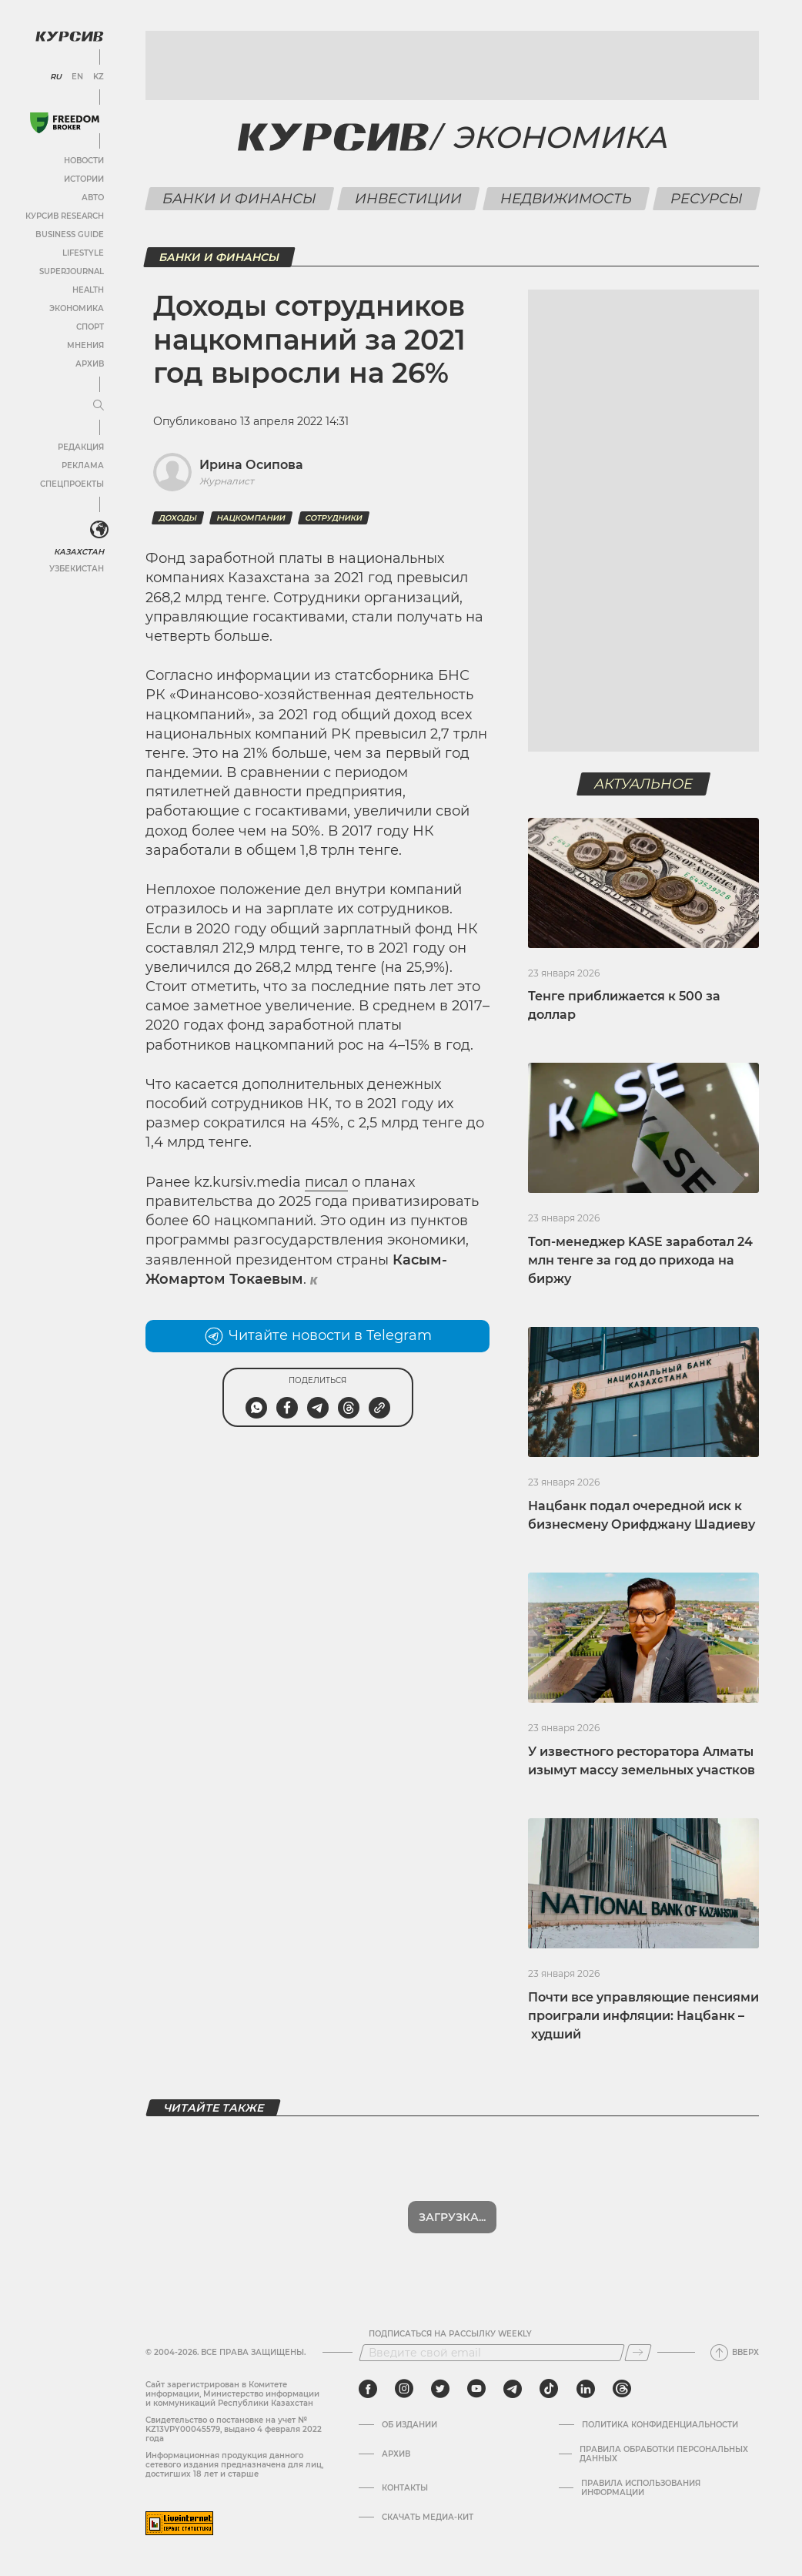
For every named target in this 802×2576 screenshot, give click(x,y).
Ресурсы (706, 198)
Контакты (405, 2488)
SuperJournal (71, 271)
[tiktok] (549, 2389)
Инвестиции (408, 198)
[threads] (622, 2389)
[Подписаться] (638, 2352)
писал (326, 1182)
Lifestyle (83, 253)
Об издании (409, 2425)
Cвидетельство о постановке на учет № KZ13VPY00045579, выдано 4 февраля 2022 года (233, 2429)
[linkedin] (585, 2389)
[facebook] (368, 2389)
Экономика (76, 308)
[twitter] (440, 2389)
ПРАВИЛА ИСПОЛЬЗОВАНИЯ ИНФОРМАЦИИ (640, 2488)
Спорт (90, 327)
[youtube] (476, 2389)
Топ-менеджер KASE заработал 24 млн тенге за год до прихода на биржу (640, 1260)
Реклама (83, 466)
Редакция (81, 447)
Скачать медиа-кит (427, 2517)
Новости (84, 161)
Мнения (85, 345)
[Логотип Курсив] (69, 36)
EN (77, 77)
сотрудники (333, 518)
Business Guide (69, 234)
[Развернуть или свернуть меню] (98, 406)
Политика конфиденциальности (660, 2425)
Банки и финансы (239, 198)
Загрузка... (452, 2217)
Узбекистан (76, 569)
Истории (84, 179)
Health (88, 290)
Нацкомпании (251, 518)
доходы (178, 518)
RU (56, 77)
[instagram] (404, 2389)
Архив (89, 364)
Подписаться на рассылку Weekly (450, 2334)
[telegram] (512, 2389)
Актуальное (644, 783)
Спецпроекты (72, 484)
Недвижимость (565, 198)
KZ (98, 77)
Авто (93, 198)
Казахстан (79, 552)
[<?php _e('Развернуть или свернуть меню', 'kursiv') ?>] (99, 530)
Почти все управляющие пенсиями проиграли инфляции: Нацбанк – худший (643, 2016)
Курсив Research (64, 216)
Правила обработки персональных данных (664, 2454)
